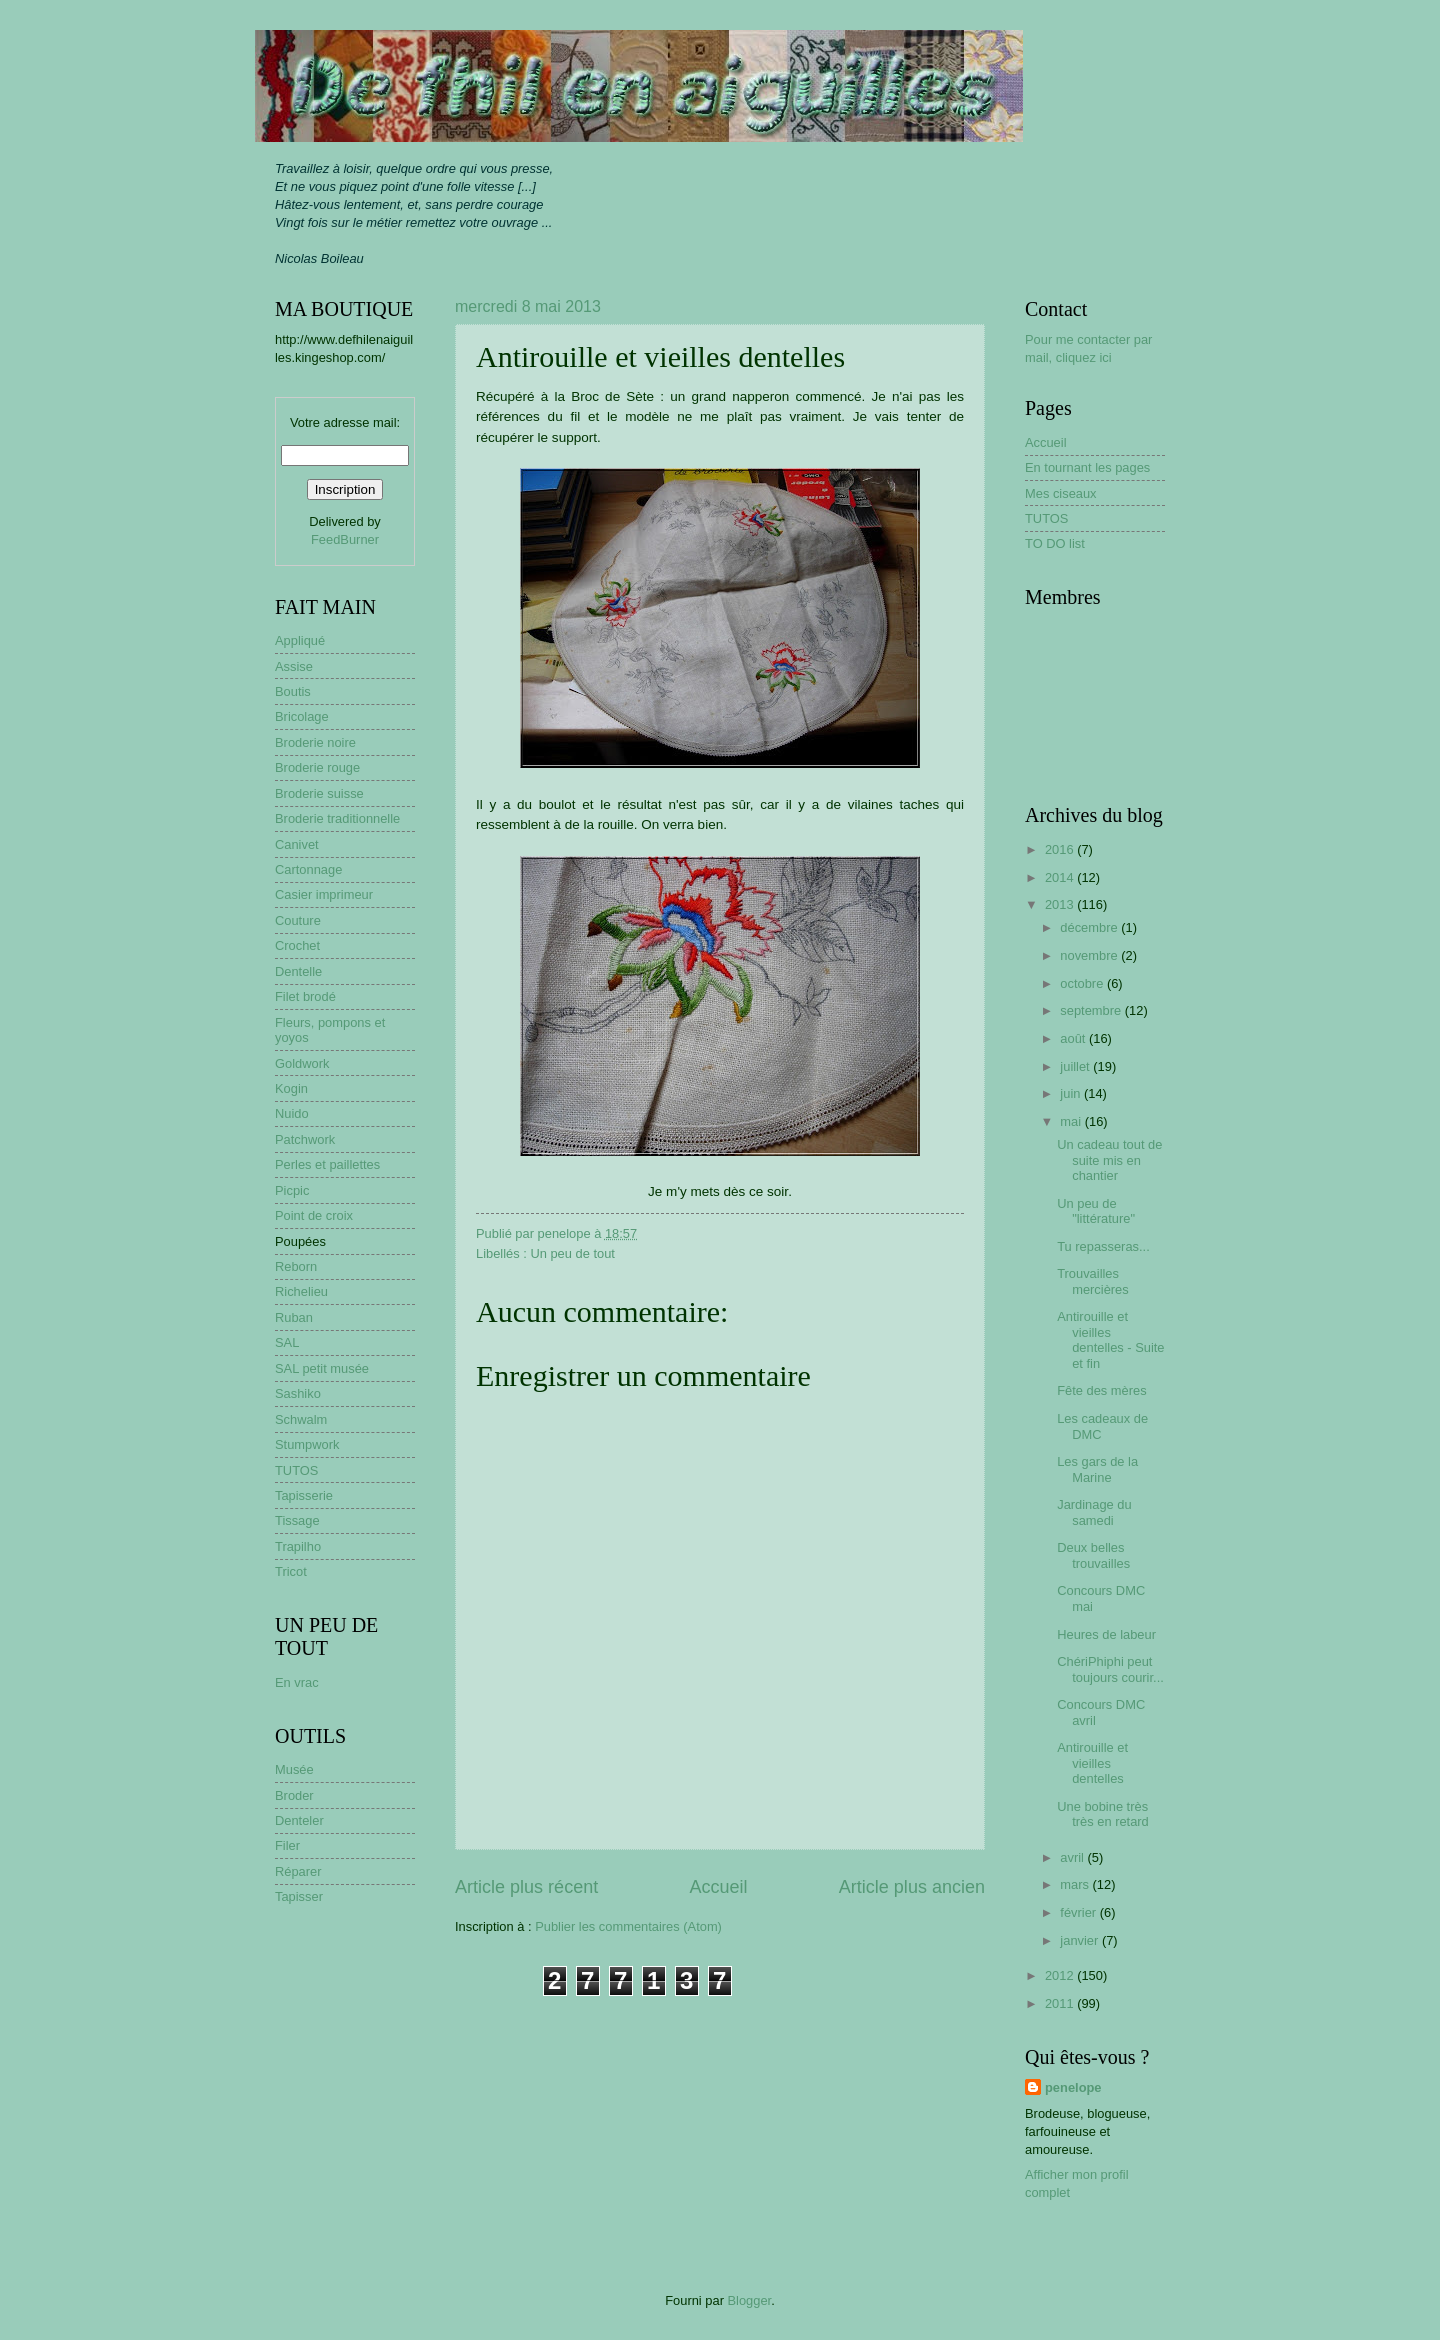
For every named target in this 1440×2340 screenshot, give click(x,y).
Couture (298, 920)
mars (1076, 1884)
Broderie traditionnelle (337, 818)
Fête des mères (1101, 1390)
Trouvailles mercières (1093, 1281)
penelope (1073, 2087)
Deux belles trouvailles (1093, 1555)
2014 (1061, 877)
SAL (287, 1342)
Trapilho (298, 1546)
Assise (294, 666)
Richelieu (301, 1291)
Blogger (750, 2300)
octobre (1083, 983)
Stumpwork (307, 1444)
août (1074, 1038)
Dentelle (298, 971)
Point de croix (314, 1215)
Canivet (297, 844)
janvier (1081, 1940)
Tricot (291, 1571)
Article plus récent (526, 1887)
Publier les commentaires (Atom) (628, 1926)
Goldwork (302, 1063)
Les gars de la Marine (1097, 1469)
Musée (294, 1769)
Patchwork (305, 1139)
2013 (1061, 904)
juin (1072, 1093)
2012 (1061, 1975)
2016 (1061, 849)
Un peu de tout (572, 1253)
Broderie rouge (317, 767)
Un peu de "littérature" (1096, 1211)
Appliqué (300, 640)
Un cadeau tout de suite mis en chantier (1109, 1160)
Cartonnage (308, 869)
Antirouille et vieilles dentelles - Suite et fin (1110, 1339)
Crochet (297, 945)
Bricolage (302, 716)
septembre (1092, 1010)
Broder (294, 1795)
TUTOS (296, 1470)
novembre (1090, 955)
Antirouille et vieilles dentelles (1092, 1763)
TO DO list (1055, 543)
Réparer (298, 1871)
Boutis (293, 691)
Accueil (718, 1887)
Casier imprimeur (324, 894)
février (1079, 1912)
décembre (1090, 927)
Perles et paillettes (327, 1164)
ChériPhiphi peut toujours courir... (1110, 1669)
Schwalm (301, 1419)
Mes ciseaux (1061, 493)
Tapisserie (304, 1495)
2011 (1061, 2003)
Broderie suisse (319, 793)
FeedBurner (345, 539)
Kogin (291, 1088)
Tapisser (299, 1896)
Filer (287, 1845)
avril (1073, 1857)
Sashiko (298, 1393)
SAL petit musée (322, 1368)
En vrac (297, 1682)
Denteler (299, 1820)
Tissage (297, 1520)
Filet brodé (305, 996)
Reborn (296, 1266)
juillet (1076, 1066)
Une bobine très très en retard (1103, 1814)
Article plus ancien (912, 1887)
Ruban (294, 1317)
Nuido (292, 1113)
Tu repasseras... (1103, 1246)
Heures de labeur (1106, 1634)
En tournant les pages (1087, 467)
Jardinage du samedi (1094, 1512)
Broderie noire (315, 742)
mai (1072, 1121)
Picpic (292, 1190)
